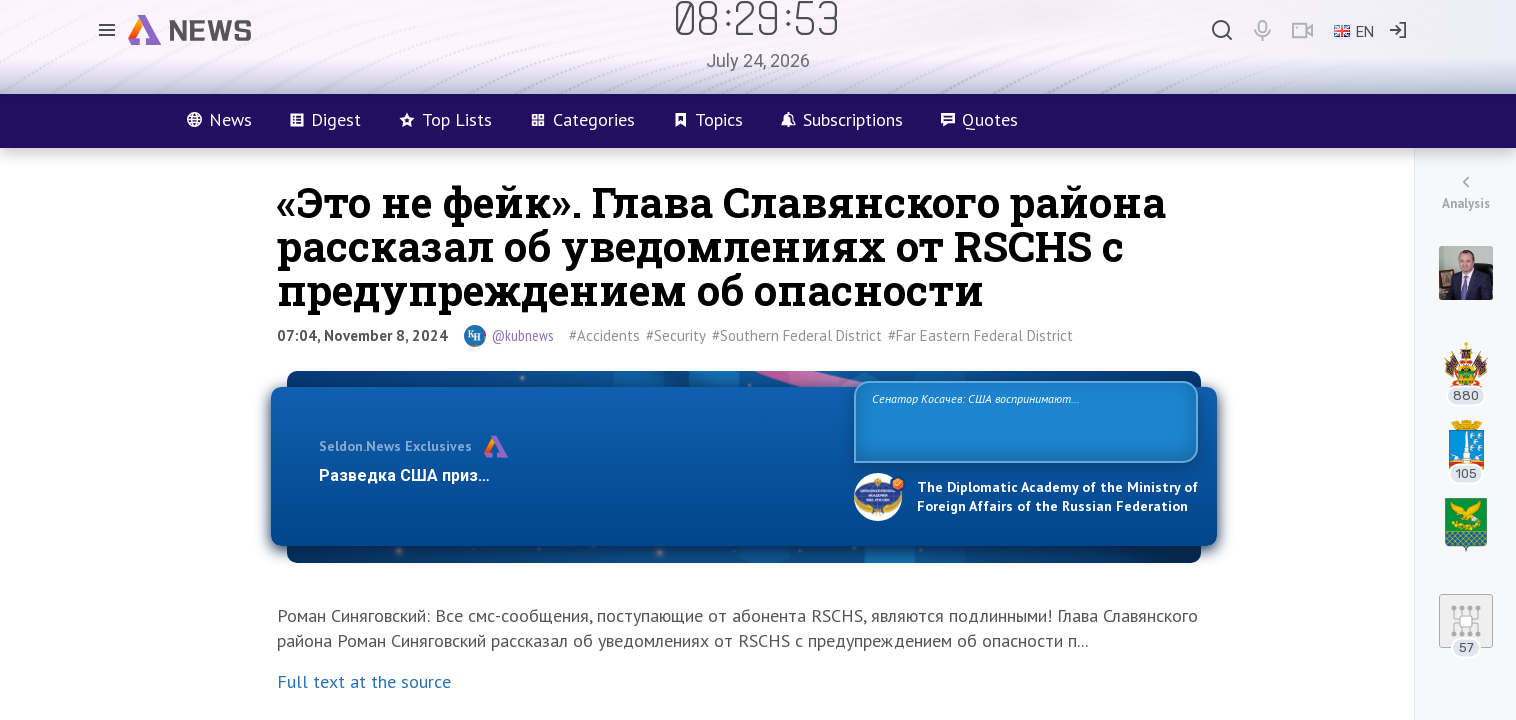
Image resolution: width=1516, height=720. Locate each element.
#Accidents (604, 335)
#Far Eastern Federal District (980, 335)
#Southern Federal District (797, 335)
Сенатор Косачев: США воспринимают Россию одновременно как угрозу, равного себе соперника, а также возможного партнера (1023, 420)
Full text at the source (364, 681)
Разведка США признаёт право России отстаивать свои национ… (576, 475)
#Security (676, 335)
